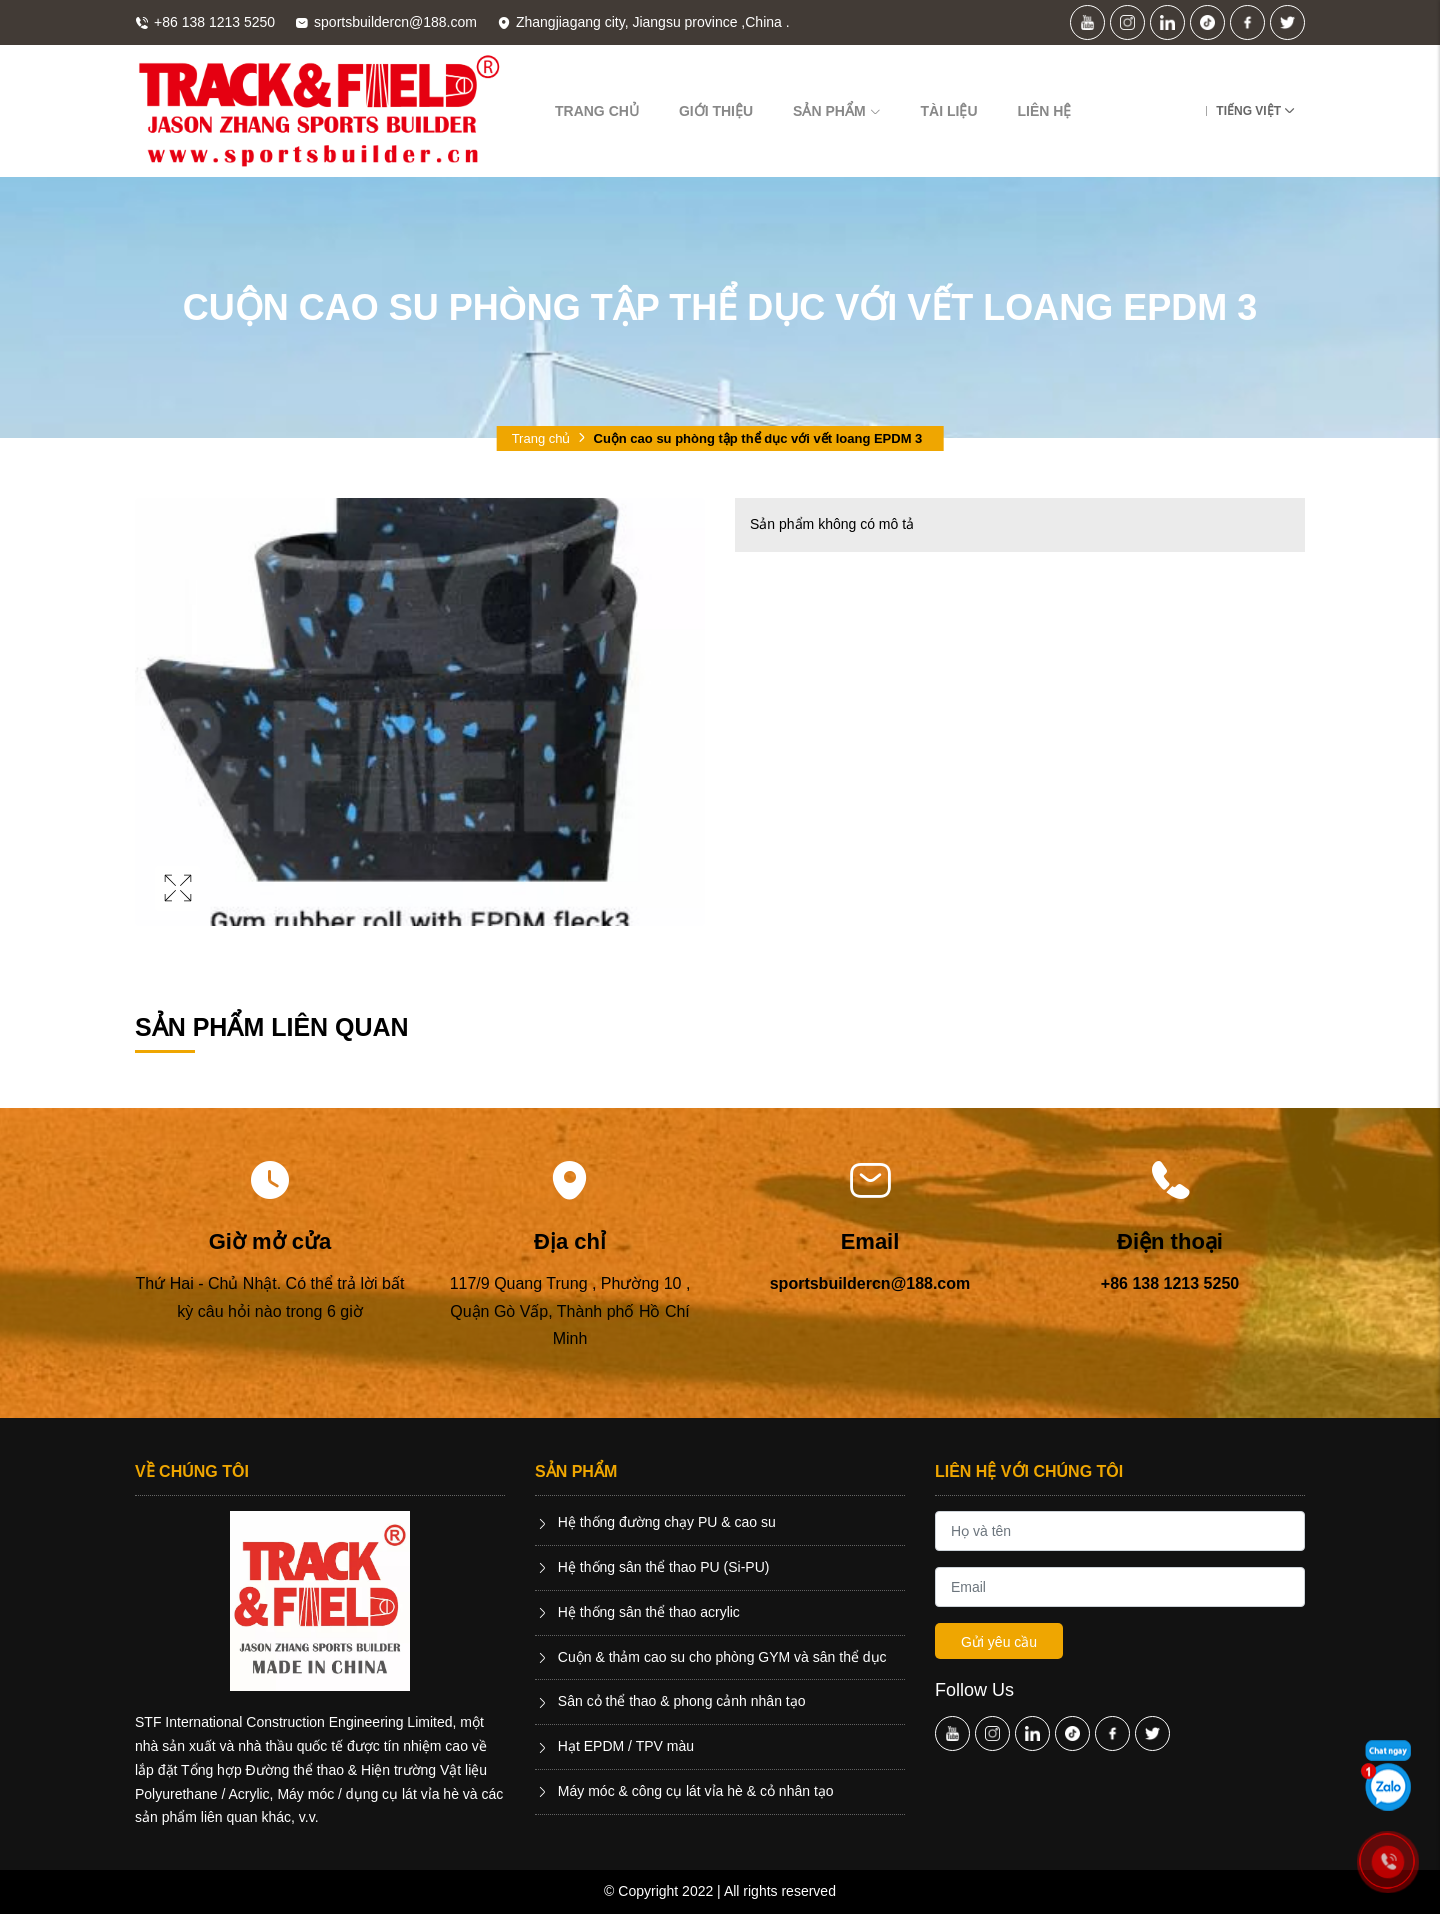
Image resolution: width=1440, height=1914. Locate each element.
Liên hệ (1045, 111)
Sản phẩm (836, 111)
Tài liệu (949, 111)
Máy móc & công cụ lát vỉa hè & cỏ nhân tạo (684, 1791)
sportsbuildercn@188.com (870, 1283)
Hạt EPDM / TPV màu (614, 1746)
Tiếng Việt (1248, 111)
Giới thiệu (716, 111)
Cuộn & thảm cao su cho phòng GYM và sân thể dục (711, 1657)
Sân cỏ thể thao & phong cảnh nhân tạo (670, 1701)
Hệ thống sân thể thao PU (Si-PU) (652, 1567)
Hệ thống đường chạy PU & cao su (655, 1522)
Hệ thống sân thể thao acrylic (637, 1612)
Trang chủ (597, 111)
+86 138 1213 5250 (1170, 1283)
